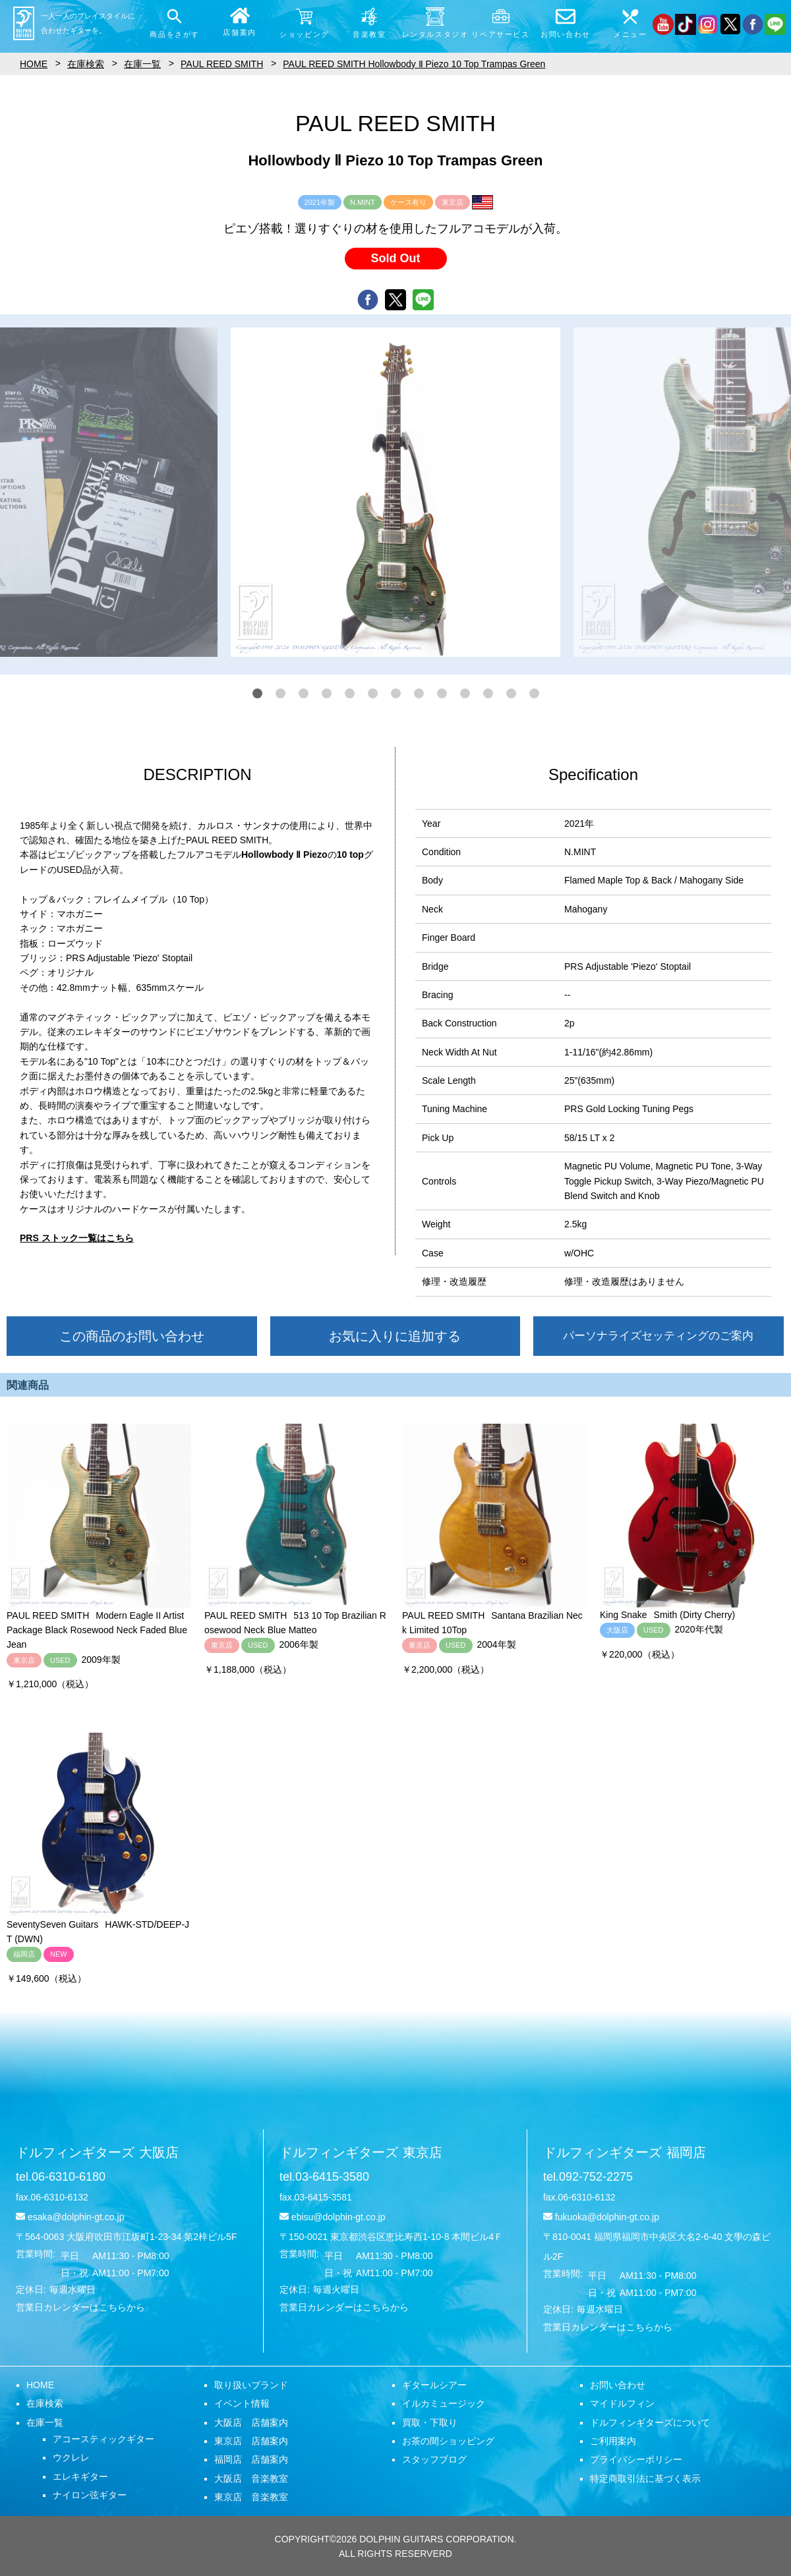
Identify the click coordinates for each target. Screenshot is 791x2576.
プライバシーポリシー (636, 2459)
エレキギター (80, 2476)
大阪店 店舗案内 (251, 2422)
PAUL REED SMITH (222, 64)
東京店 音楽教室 (251, 2497)
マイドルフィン (622, 2403)
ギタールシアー (434, 2385)
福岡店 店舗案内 (251, 2459)
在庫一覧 (44, 2422)
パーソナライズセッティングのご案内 (658, 1336)
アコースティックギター (103, 2439)
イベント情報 (242, 2403)
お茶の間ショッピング (448, 2441)
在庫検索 (44, 2403)
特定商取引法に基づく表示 (645, 2478)
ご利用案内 (613, 2441)
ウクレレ (71, 2457)
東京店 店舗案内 (251, 2441)
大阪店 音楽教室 (251, 2478)
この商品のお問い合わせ (131, 1336)
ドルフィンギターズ (97, 2152)
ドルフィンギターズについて (650, 2422)
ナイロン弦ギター (90, 2495)
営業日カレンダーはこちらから (80, 2307)
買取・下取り (429, 2422)
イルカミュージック (443, 2403)
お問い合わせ (617, 2385)
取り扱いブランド (251, 2385)
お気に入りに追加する (395, 1336)
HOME (40, 2385)
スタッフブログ (434, 2459)
